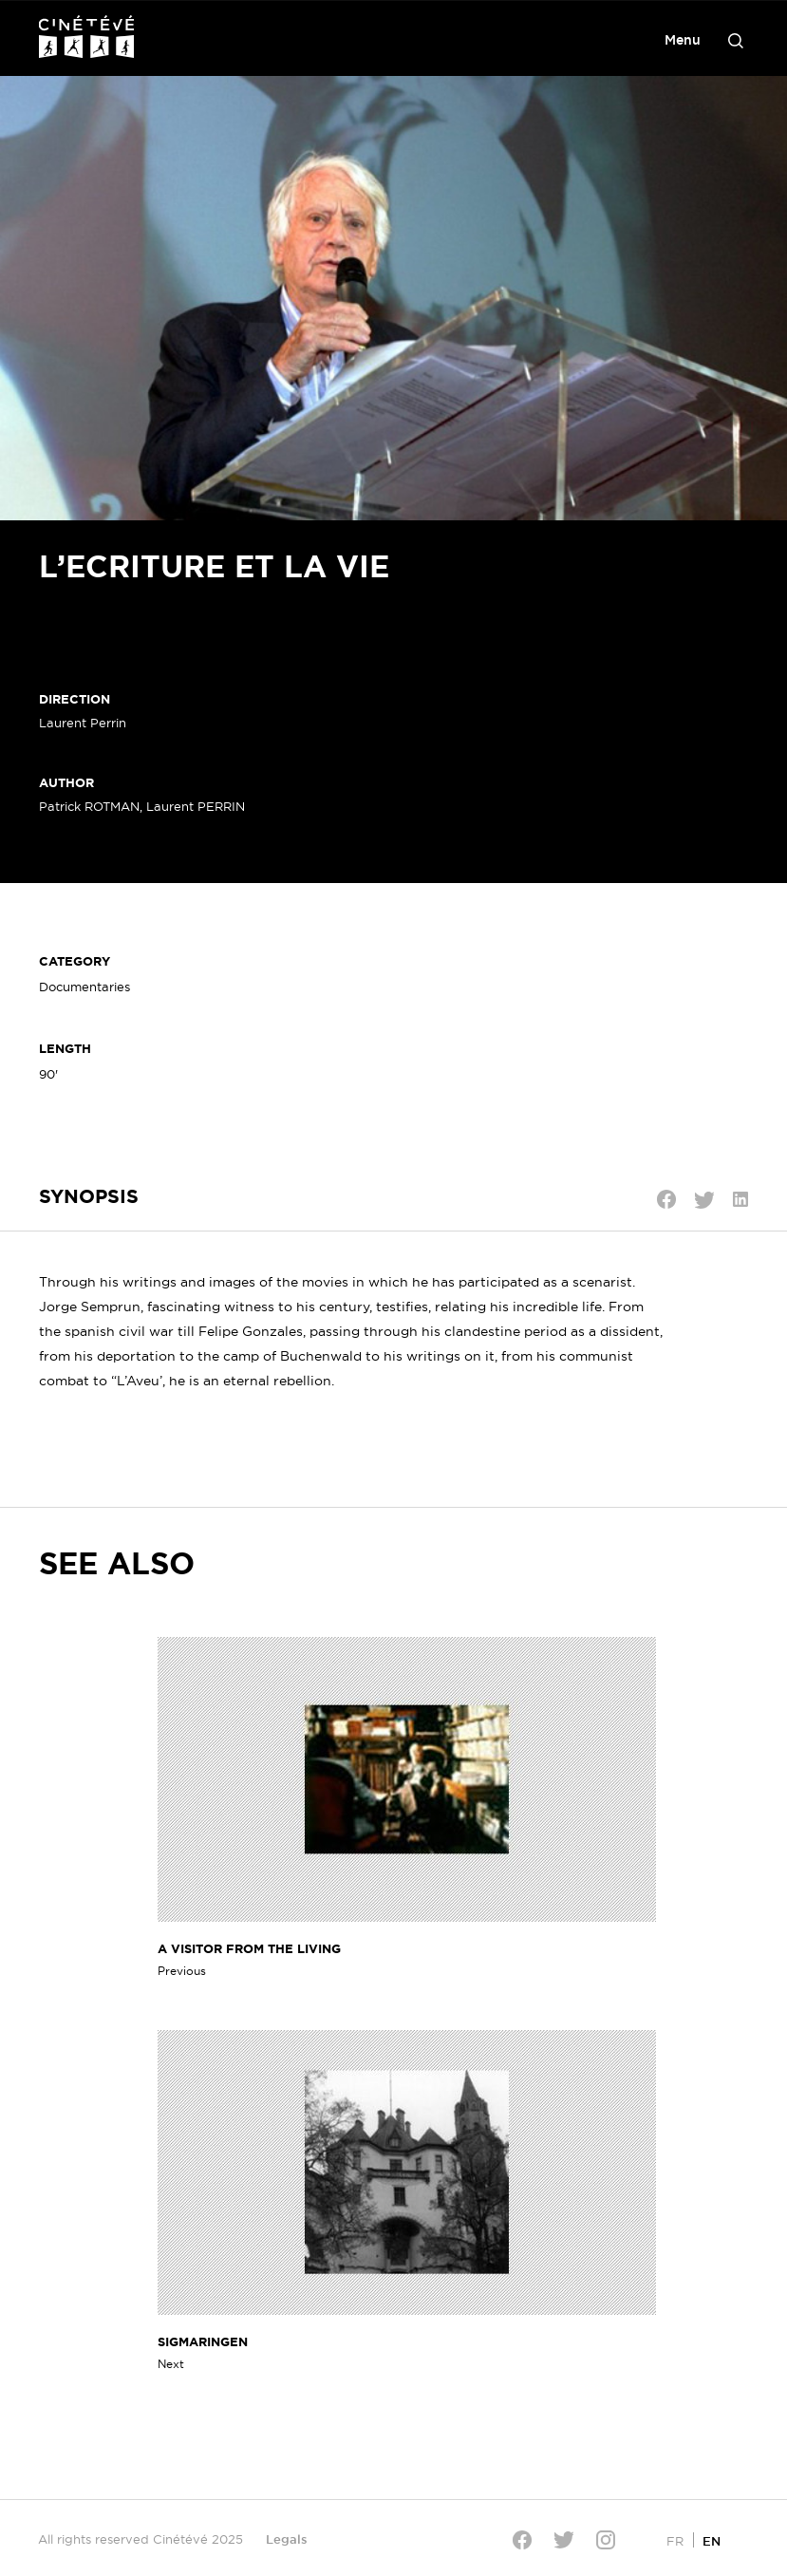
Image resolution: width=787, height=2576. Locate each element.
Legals (287, 2539)
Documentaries (84, 986)
